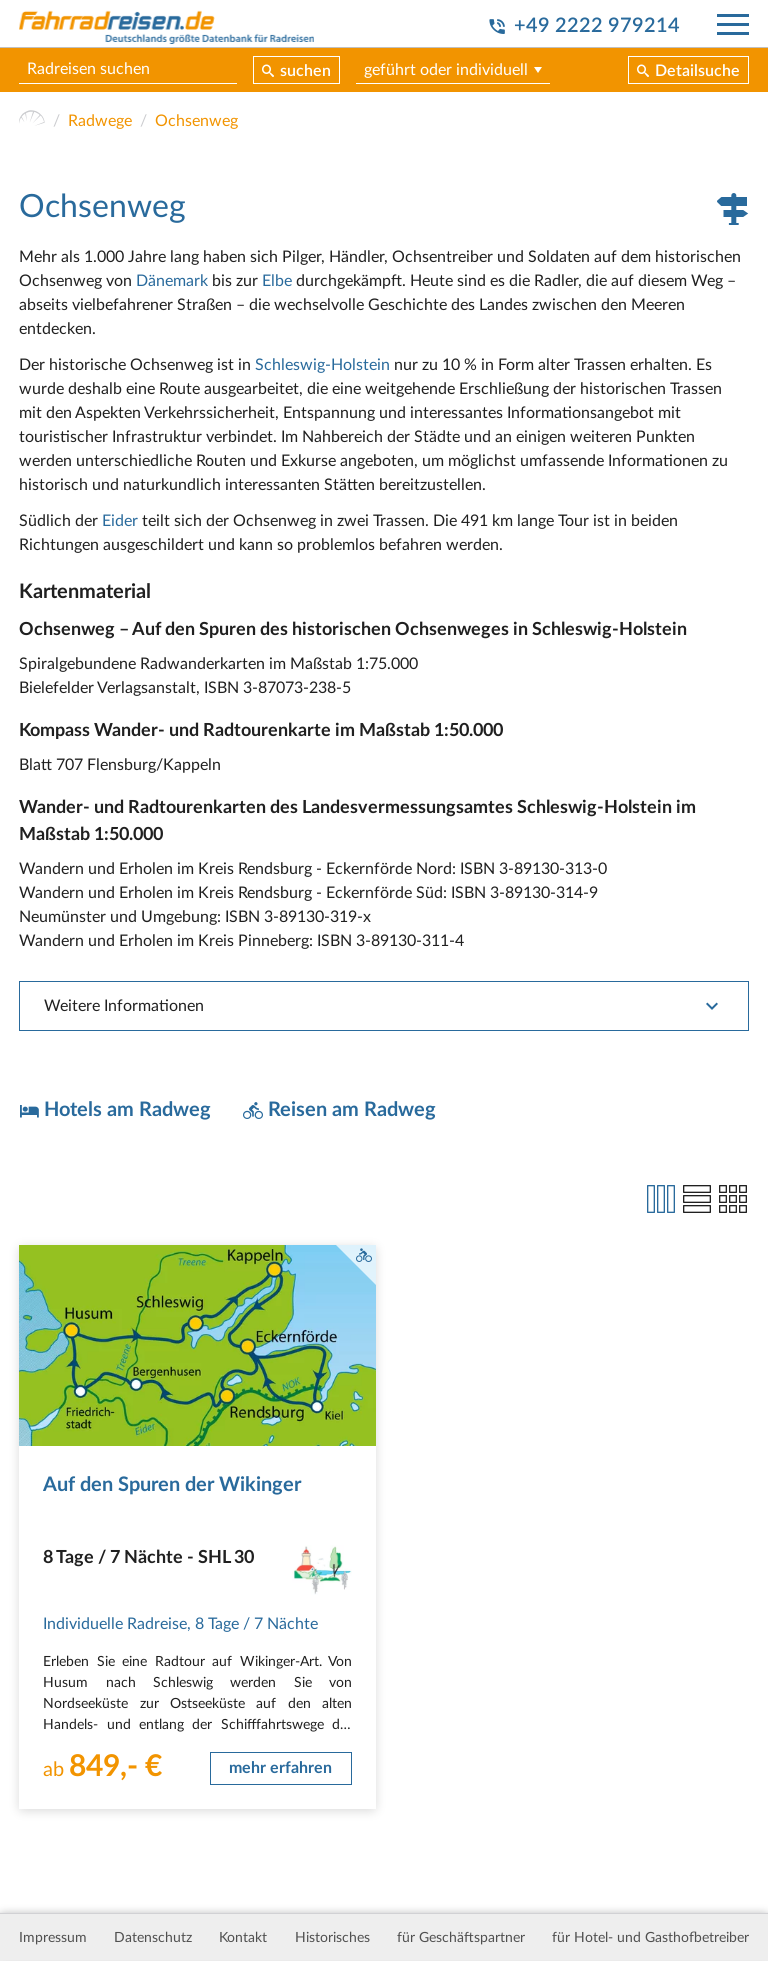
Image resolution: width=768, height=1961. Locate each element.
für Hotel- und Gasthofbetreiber (650, 1938)
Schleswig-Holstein (322, 365)
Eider (120, 521)
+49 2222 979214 (597, 26)
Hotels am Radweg (127, 1110)
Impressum (53, 1938)
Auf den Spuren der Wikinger (172, 1485)
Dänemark (172, 281)
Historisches (332, 1938)
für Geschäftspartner (461, 1938)
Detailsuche (697, 71)
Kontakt (243, 1938)
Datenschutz (153, 1938)
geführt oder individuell (446, 70)
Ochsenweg (196, 121)
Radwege (100, 121)
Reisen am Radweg (352, 1110)
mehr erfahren (280, 1768)
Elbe (277, 281)
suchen (305, 71)
